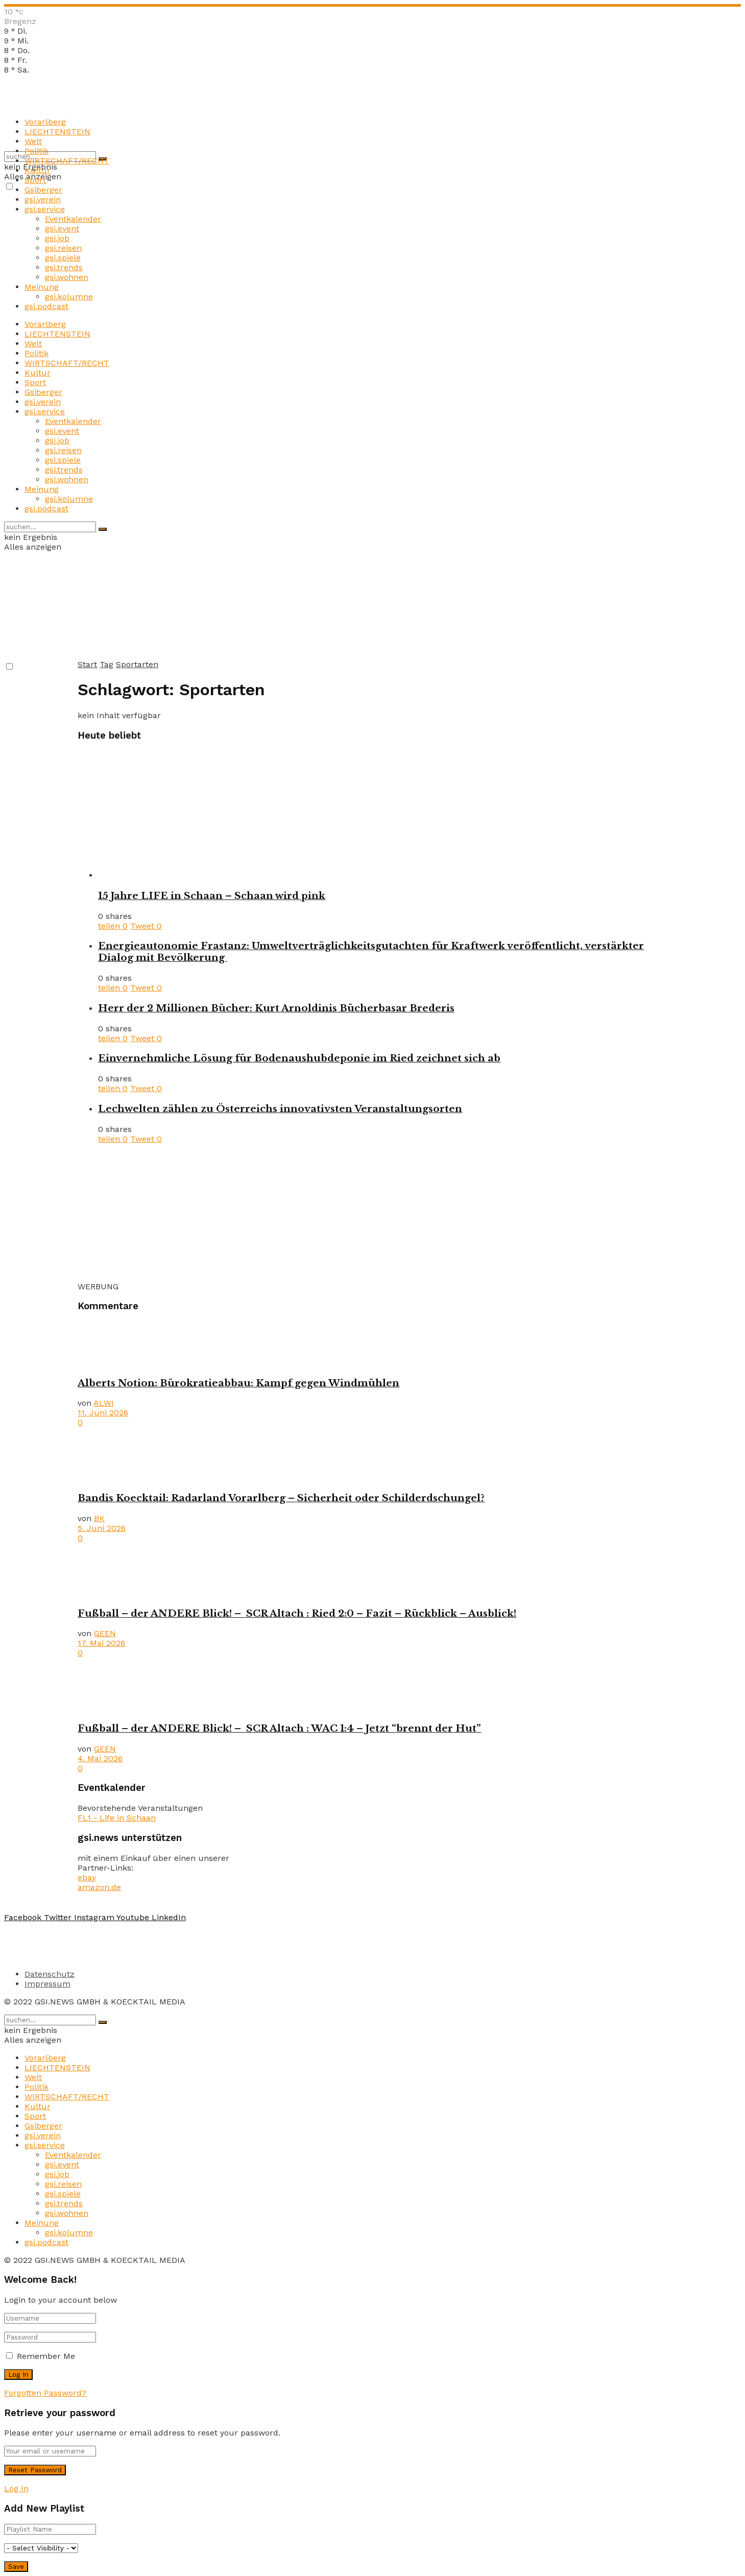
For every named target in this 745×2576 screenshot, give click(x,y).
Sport (35, 180)
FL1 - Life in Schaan (117, 1818)
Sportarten (137, 664)
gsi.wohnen (66, 277)
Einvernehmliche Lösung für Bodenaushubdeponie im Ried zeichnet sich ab (299, 1058)
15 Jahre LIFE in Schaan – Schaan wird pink (211, 896)
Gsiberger (43, 190)
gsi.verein (43, 199)
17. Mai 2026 (101, 1643)
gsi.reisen (63, 248)
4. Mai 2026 (100, 1758)
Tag (106, 664)
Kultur (38, 170)
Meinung (42, 287)
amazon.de (99, 1887)
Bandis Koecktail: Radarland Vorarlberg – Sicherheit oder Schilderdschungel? (281, 1498)
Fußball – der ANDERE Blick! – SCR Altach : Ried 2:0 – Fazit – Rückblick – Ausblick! (297, 1613)
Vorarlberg (45, 122)
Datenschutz (50, 1974)
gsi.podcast (46, 306)
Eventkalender (73, 219)
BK (99, 1518)
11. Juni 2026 (103, 1412)
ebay (87, 1877)
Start (87, 664)
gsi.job (57, 238)
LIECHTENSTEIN (57, 131)
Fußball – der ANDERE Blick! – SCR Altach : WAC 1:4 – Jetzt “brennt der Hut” (279, 1728)
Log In (16, 2488)
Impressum (47, 1984)
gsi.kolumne (69, 296)
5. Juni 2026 (102, 1528)
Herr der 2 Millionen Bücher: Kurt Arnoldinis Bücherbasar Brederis (276, 1008)
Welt (33, 141)
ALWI (103, 1403)
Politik (37, 151)
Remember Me (46, 2356)
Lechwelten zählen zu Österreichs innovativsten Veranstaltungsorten (280, 1109)
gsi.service (45, 209)
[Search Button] (103, 529)
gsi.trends (64, 267)
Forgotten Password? (45, 2393)
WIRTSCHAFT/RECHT (67, 161)
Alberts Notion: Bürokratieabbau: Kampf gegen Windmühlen (238, 1383)
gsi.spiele (63, 258)
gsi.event (62, 228)
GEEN (105, 1633)
